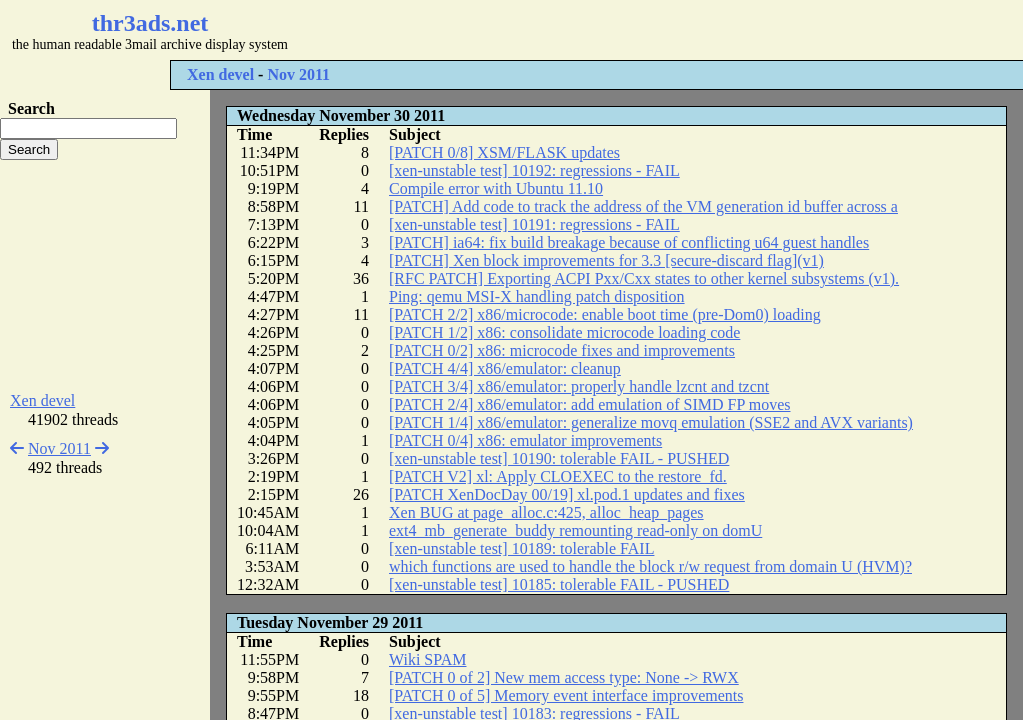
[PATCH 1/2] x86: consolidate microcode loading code (564, 332)
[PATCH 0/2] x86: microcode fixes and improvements (562, 350)
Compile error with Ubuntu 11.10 (496, 188)
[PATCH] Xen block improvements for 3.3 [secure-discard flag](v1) (606, 260)
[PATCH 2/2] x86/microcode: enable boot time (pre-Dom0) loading (605, 314)
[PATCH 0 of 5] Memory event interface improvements (566, 695)
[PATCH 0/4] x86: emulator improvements (525, 440)
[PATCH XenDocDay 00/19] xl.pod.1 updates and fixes (567, 494)
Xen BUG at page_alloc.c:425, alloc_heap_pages (546, 512)
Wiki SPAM (427, 659)
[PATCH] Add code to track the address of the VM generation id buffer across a (643, 206)
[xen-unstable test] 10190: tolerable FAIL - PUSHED (559, 458)
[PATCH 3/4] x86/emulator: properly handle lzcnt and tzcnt (579, 386)
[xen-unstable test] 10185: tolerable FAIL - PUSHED (559, 584)
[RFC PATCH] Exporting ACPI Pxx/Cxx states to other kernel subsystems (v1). (644, 278)
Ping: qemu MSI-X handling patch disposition (537, 296)
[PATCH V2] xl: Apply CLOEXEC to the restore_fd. (558, 476)
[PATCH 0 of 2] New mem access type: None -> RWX (564, 677)
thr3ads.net (150, 23)
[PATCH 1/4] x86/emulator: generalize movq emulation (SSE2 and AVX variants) (651, 422)
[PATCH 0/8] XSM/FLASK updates (504, 152)
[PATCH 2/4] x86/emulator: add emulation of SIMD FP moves (589, 404)
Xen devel (220, 74)
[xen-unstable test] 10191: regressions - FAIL (534, 224)
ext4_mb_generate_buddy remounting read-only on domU (575, 530)
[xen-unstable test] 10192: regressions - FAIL (534, 170)
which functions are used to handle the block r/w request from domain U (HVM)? (650, 566)
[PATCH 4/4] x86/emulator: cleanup (505, 368)
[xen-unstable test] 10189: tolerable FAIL (521, 548)
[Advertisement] (596, 30)
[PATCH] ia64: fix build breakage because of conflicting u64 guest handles (629, 242)
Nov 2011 (298, 74)
